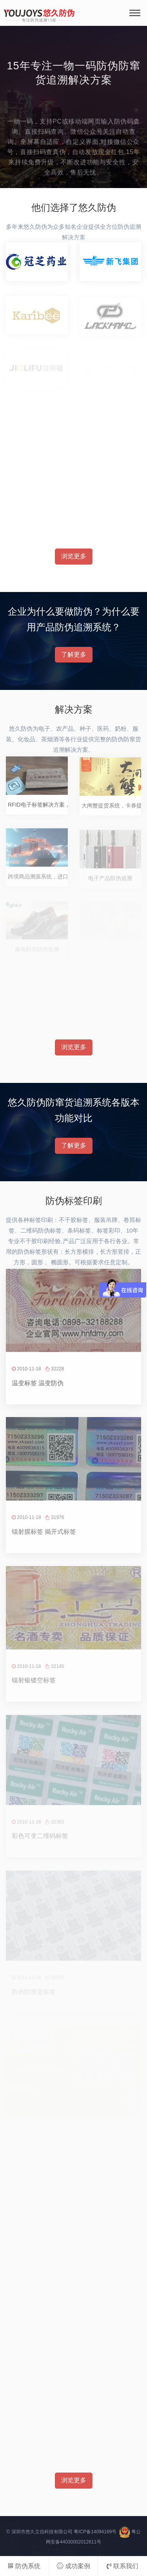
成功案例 (73, 2566)
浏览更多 (73, 556)
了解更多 (73, 654)
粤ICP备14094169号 (95, 2532)
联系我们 (122, 2566)
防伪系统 (24, 2566)
